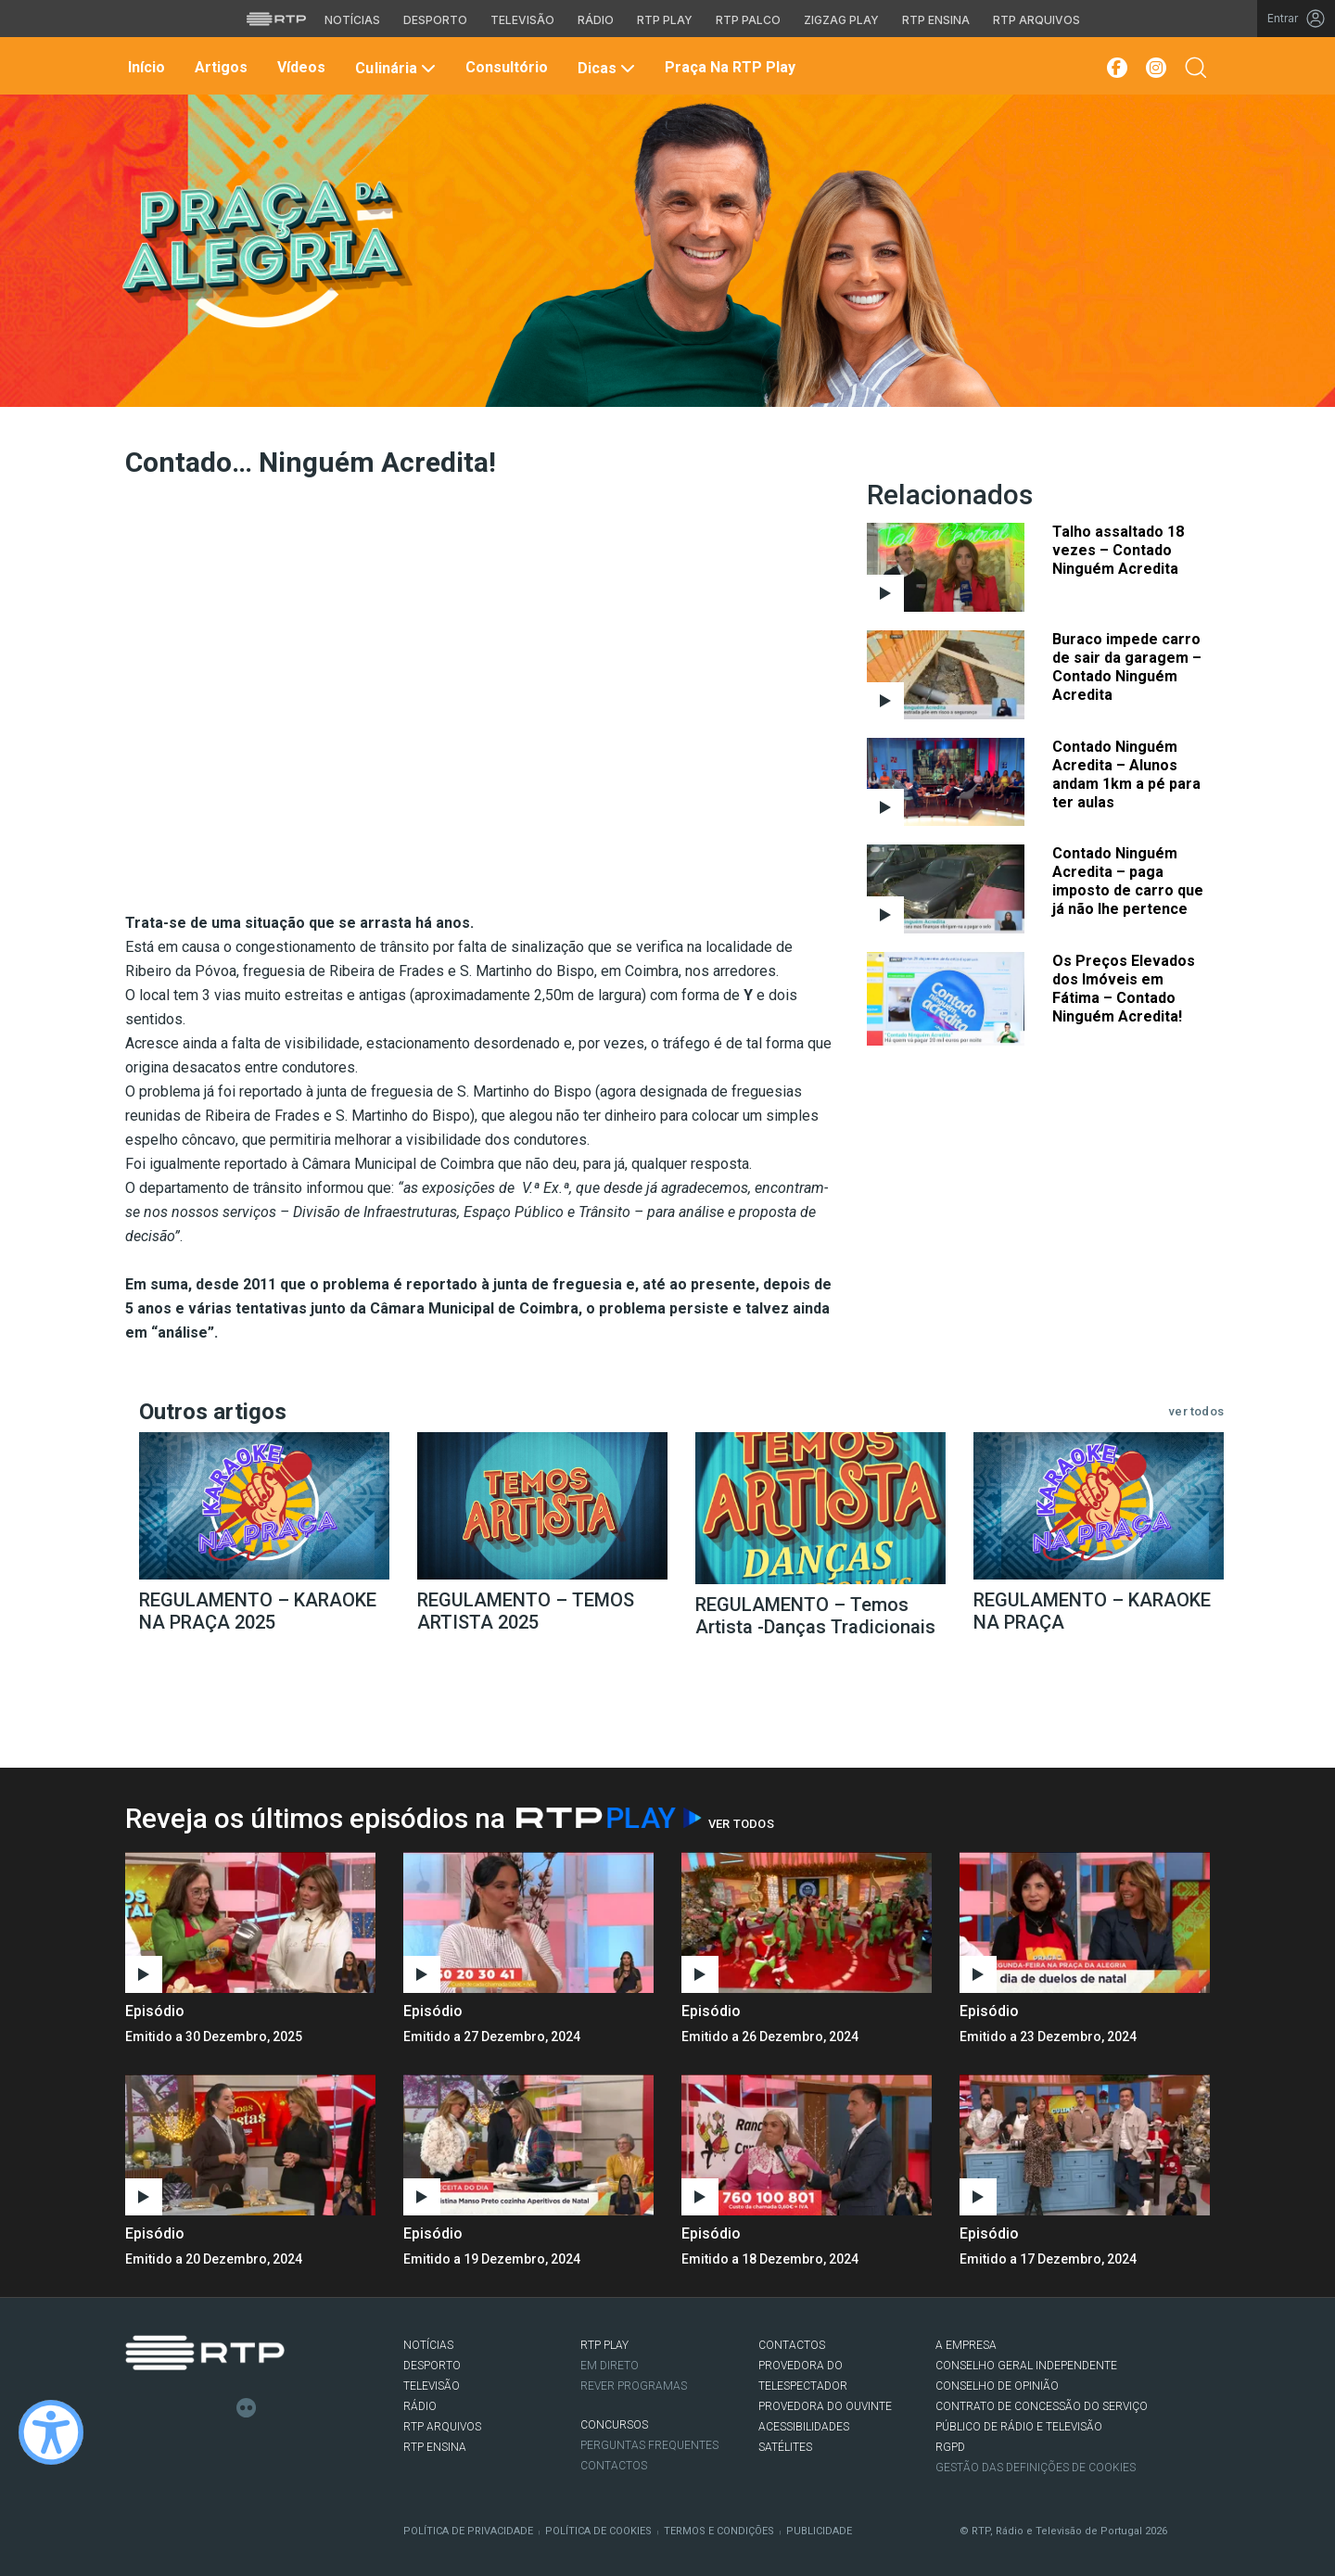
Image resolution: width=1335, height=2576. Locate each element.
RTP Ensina (434, 2447)
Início (144, 67)
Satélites (785, 2447)
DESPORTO (432, 2365)
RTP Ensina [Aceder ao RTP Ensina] (936, 20)
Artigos (219, 67)
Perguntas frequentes (649, 2445)
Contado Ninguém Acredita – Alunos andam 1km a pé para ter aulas (1126, 774)
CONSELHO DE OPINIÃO (997, 2385)
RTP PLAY (604, 2345)
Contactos (613, 2465)
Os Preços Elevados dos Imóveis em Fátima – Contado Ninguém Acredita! (1123, 988)
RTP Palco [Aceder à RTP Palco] (748, 20)
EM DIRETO (609, 2365)
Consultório (505, 67)
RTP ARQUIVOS (442, 2426)
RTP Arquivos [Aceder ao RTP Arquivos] (1036, 20)
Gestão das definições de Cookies (1035, 2467)
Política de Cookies (598, 2531)
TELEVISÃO (431, 2385)
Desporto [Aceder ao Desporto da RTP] (435, 20)
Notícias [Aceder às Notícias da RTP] (352, 20)
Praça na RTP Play (728, 67)
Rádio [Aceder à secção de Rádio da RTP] (596, 20)
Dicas (604, 68)
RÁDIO (420, 2406)
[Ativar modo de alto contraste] (51, 2432)
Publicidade (819, 2531)
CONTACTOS (791, 2345)
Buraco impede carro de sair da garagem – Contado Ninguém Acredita (1127, 667)
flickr (246, 2408)
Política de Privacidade (468, 2531)
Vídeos (299, 67)
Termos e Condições (719, 2531)
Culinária (393, 68)
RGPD (950, 2447)
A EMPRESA (966, 2345)
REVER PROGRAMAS (633, 2385)
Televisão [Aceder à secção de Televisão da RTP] (522, 20)
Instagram (191, 2408)
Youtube (219, 2408)
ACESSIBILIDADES (803, 2426)
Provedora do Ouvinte (825, 2406)
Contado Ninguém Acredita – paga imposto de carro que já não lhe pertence (1127, 881)
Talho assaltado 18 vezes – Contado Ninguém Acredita (1118, 550)
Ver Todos (741, 1824)
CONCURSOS (614, 2424)
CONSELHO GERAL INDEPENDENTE (1026, 2365)
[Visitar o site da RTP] (276, 18)
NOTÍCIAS (428, 2345)
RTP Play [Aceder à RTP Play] (665, 20)
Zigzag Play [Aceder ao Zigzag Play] (841, 20)
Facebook (135, 2408)
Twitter (163, 2408)
